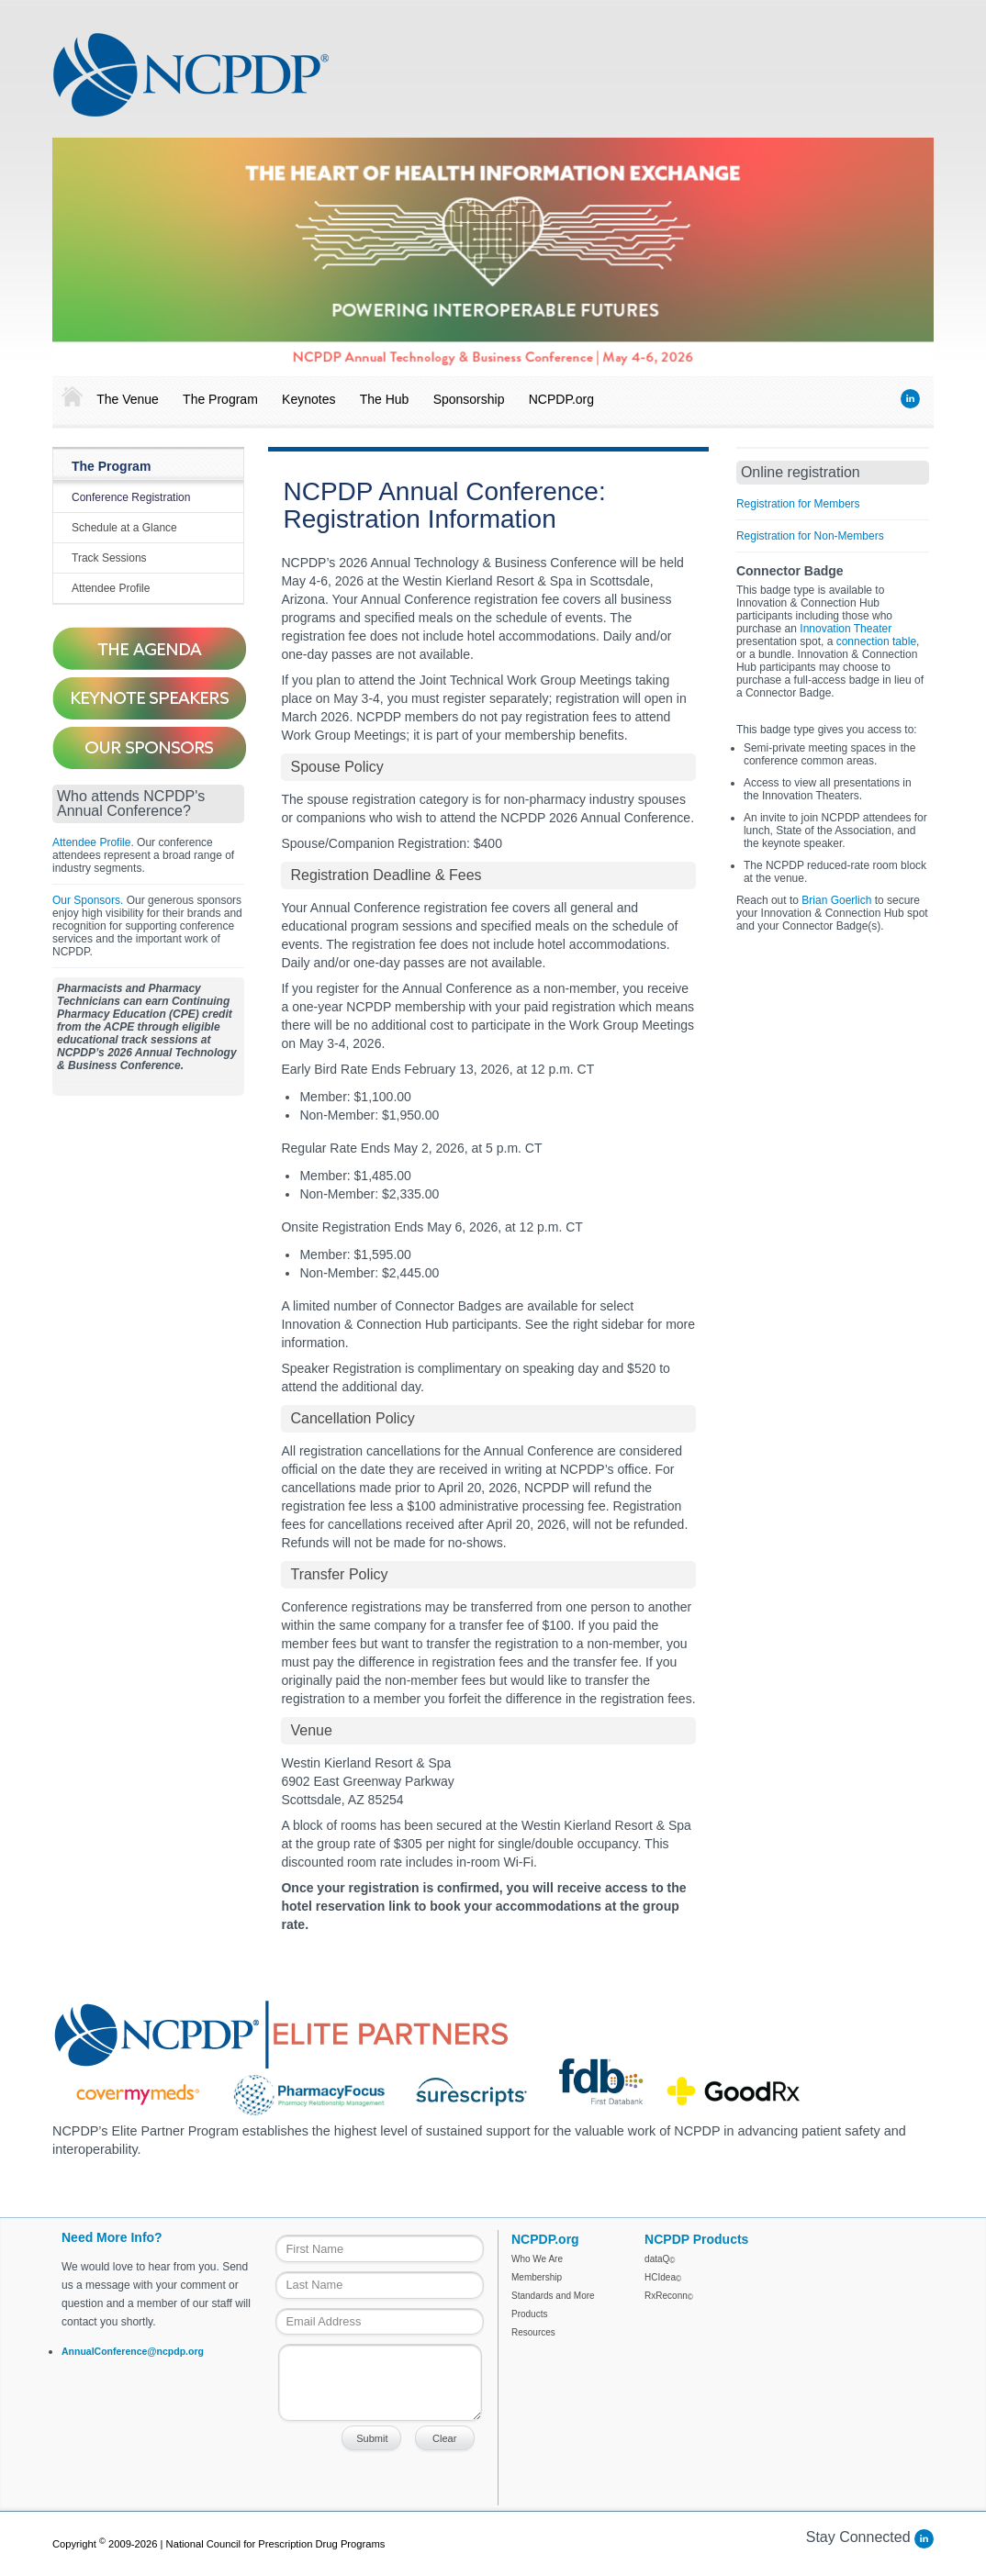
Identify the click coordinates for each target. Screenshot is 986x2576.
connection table (876, 641)
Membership (536, 2277)
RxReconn (668, 2296)
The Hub (384, 399)
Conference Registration (131, 497)
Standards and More (553, 2296)
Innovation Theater (845, 628)
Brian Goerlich (836, 900)
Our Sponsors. (87, 900)
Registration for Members (798, 503)
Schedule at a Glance (124, 527)
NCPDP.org (561, 399)
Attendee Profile (111, 588)
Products (529, 2314)
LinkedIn (910, 398)
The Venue (127, 399)
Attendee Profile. (93, 842)
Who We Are (537, 2259)
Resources (533, 2332)
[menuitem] (68, 397)
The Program (220, 399)
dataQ (659, 2259)
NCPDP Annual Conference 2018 (191, 74)
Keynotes (308, 399)
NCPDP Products (696, 2239)
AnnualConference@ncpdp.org (133, 2351)
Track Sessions (109, 558)
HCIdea (662, 2277)
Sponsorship (469, 399)
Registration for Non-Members (810, 536)
